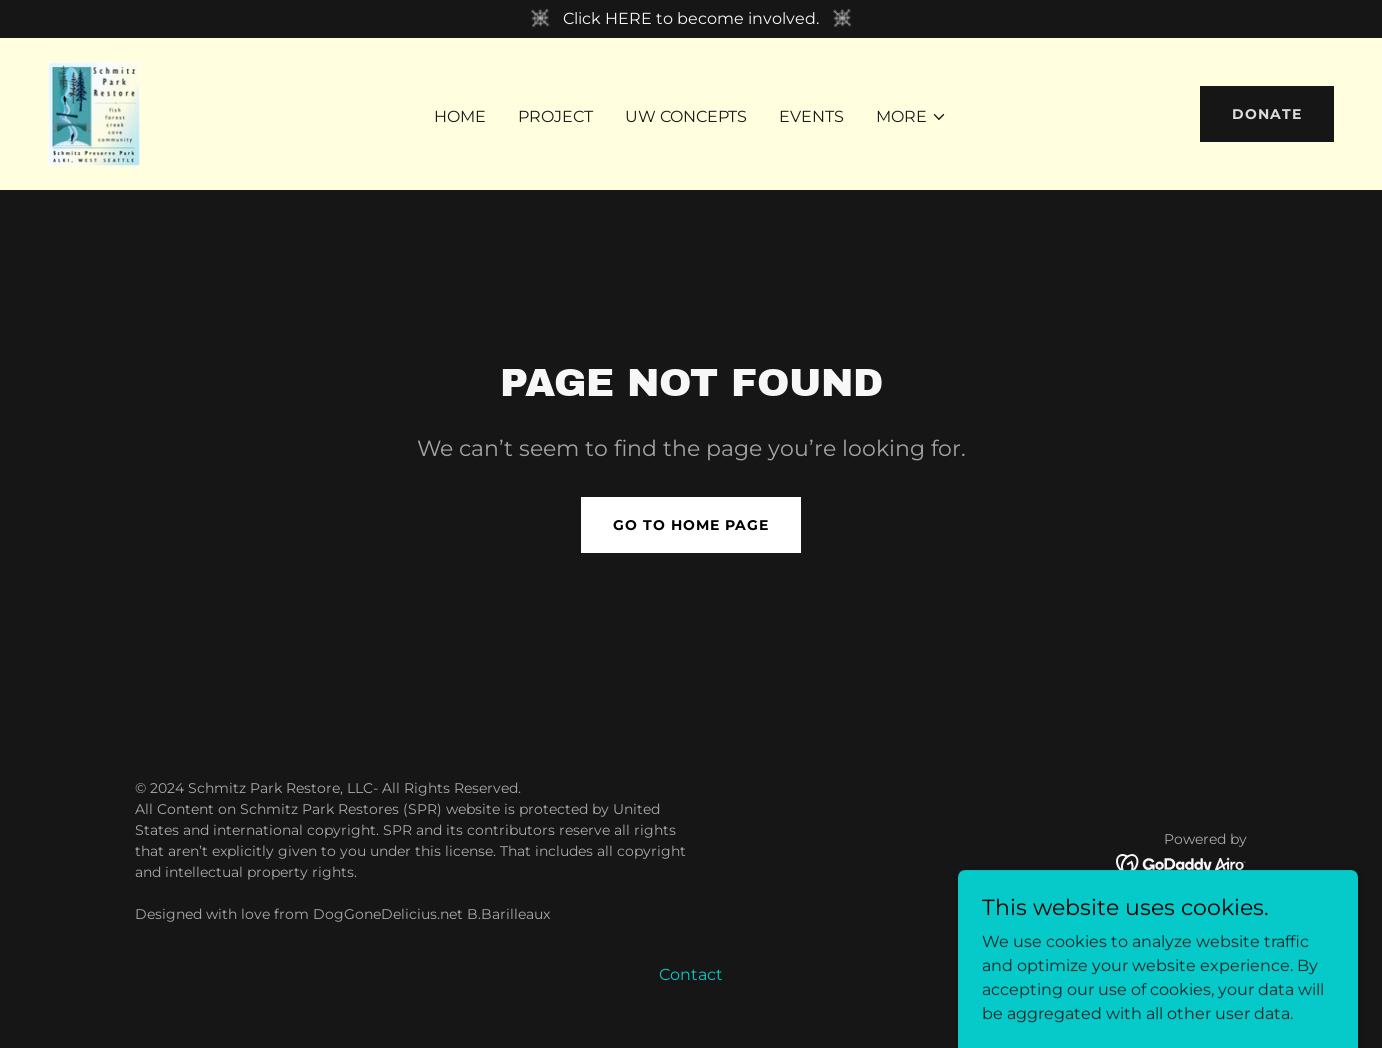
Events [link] (811, 116)
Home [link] (460, 116)
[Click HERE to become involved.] (691, 19)
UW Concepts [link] (686, 116)
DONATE (1267, 114)
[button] (911, 117)
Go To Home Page (691, 525)
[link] (94, 112)
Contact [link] (691, 974)
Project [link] (555, 116)
